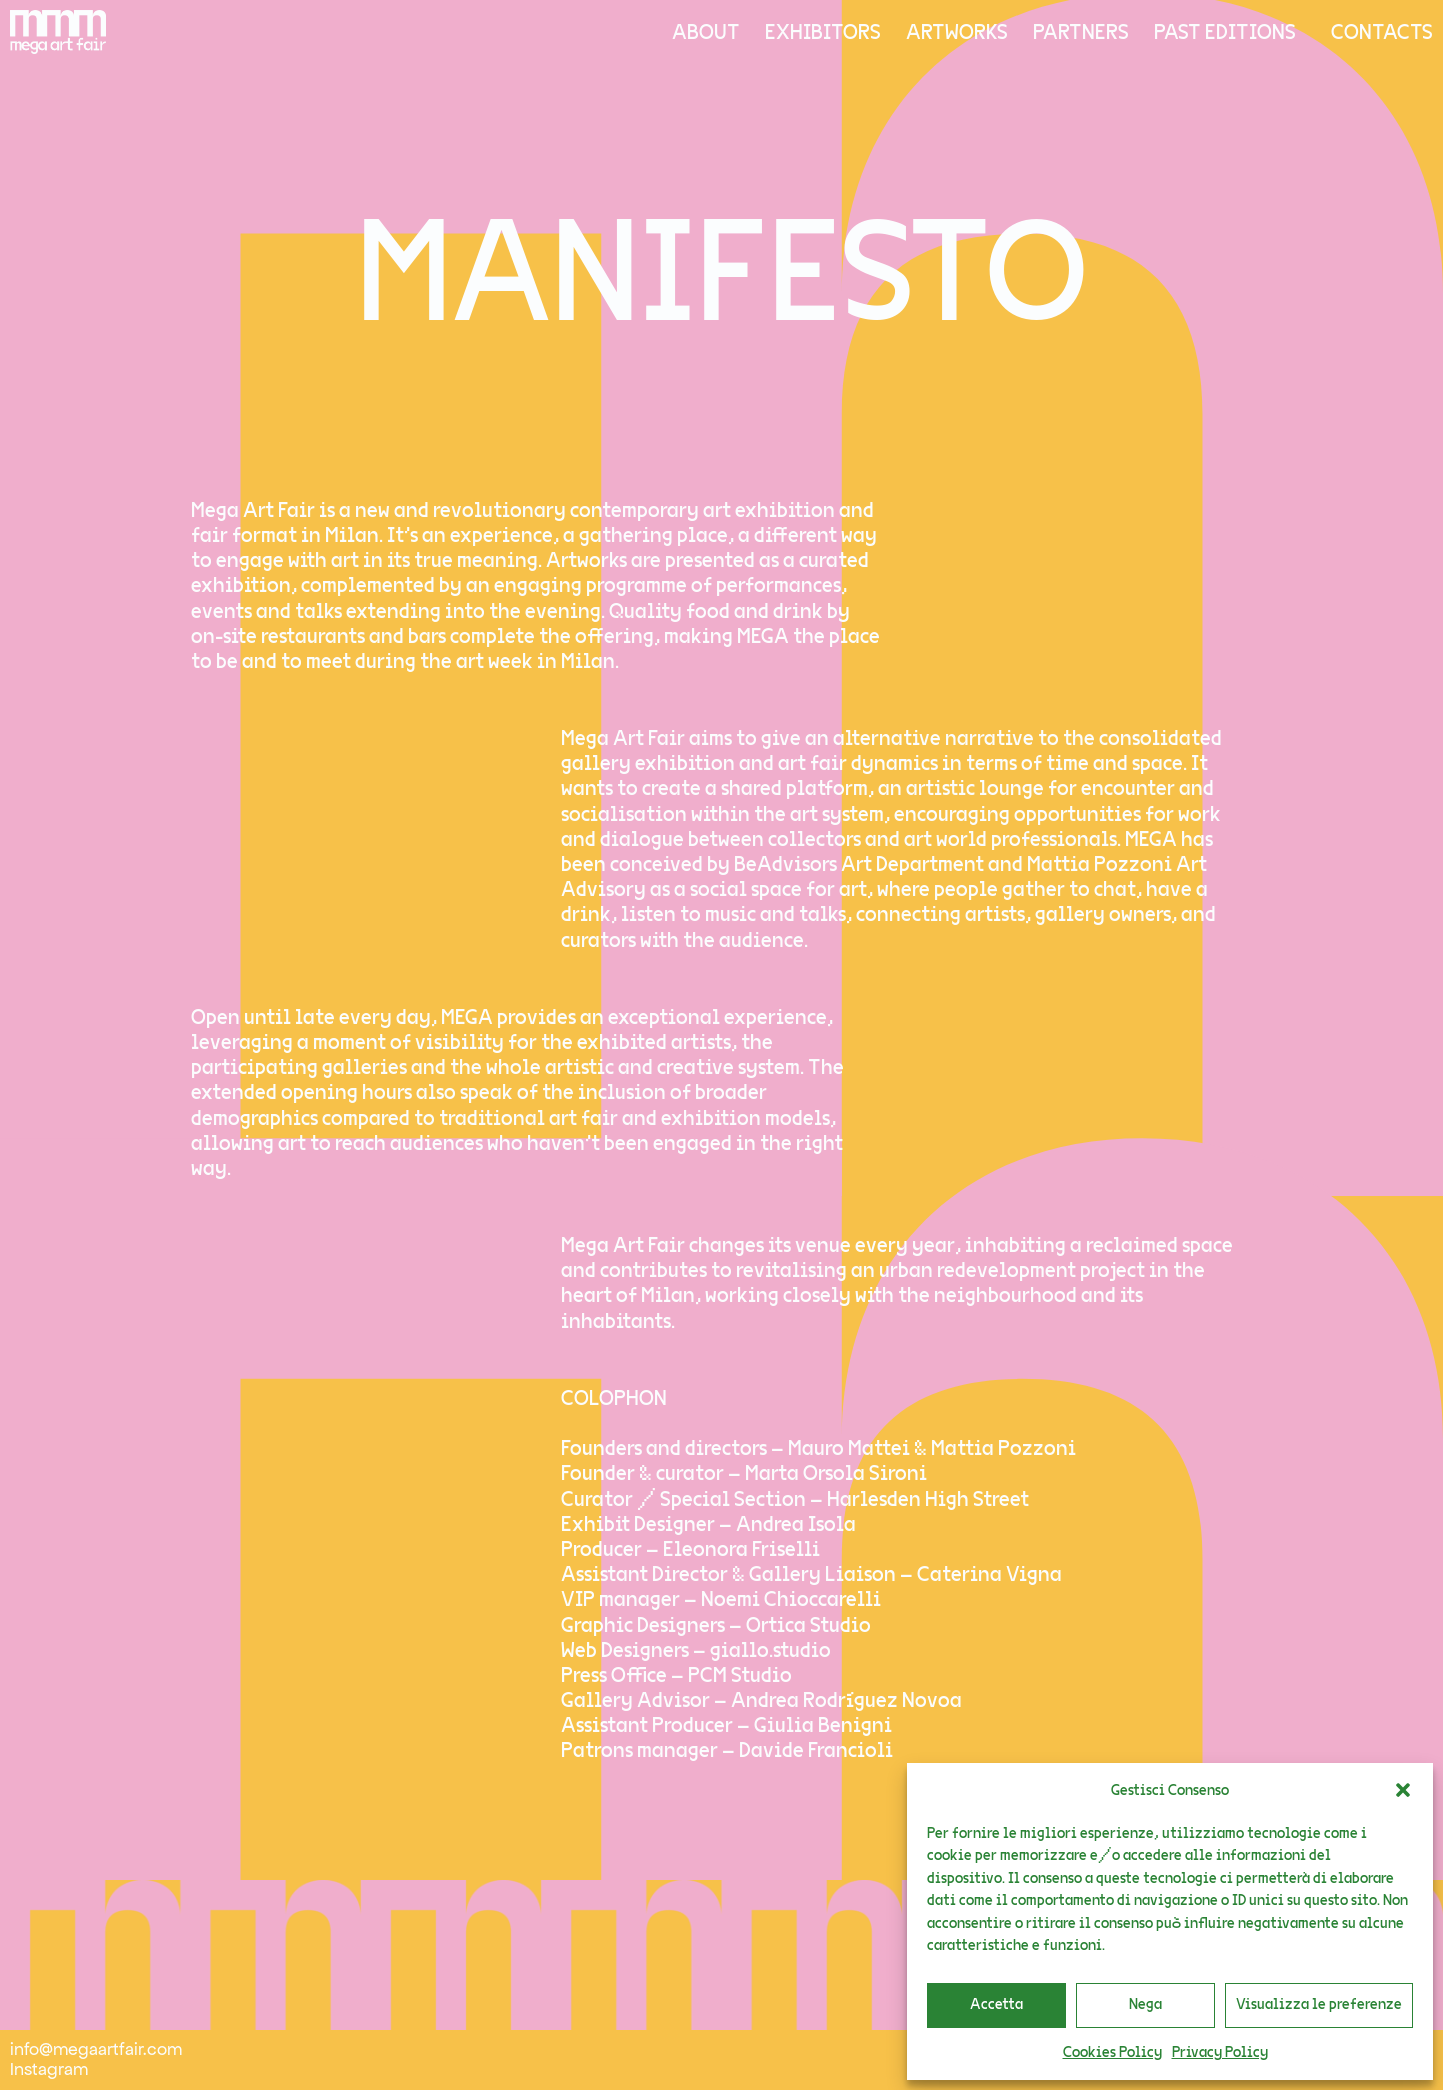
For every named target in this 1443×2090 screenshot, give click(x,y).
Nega (1145, 2004)
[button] (1403, 1790)
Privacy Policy (1220, 2052)
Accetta (996, 2004)
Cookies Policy (1112, 2052)
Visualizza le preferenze (1319, 2004)
